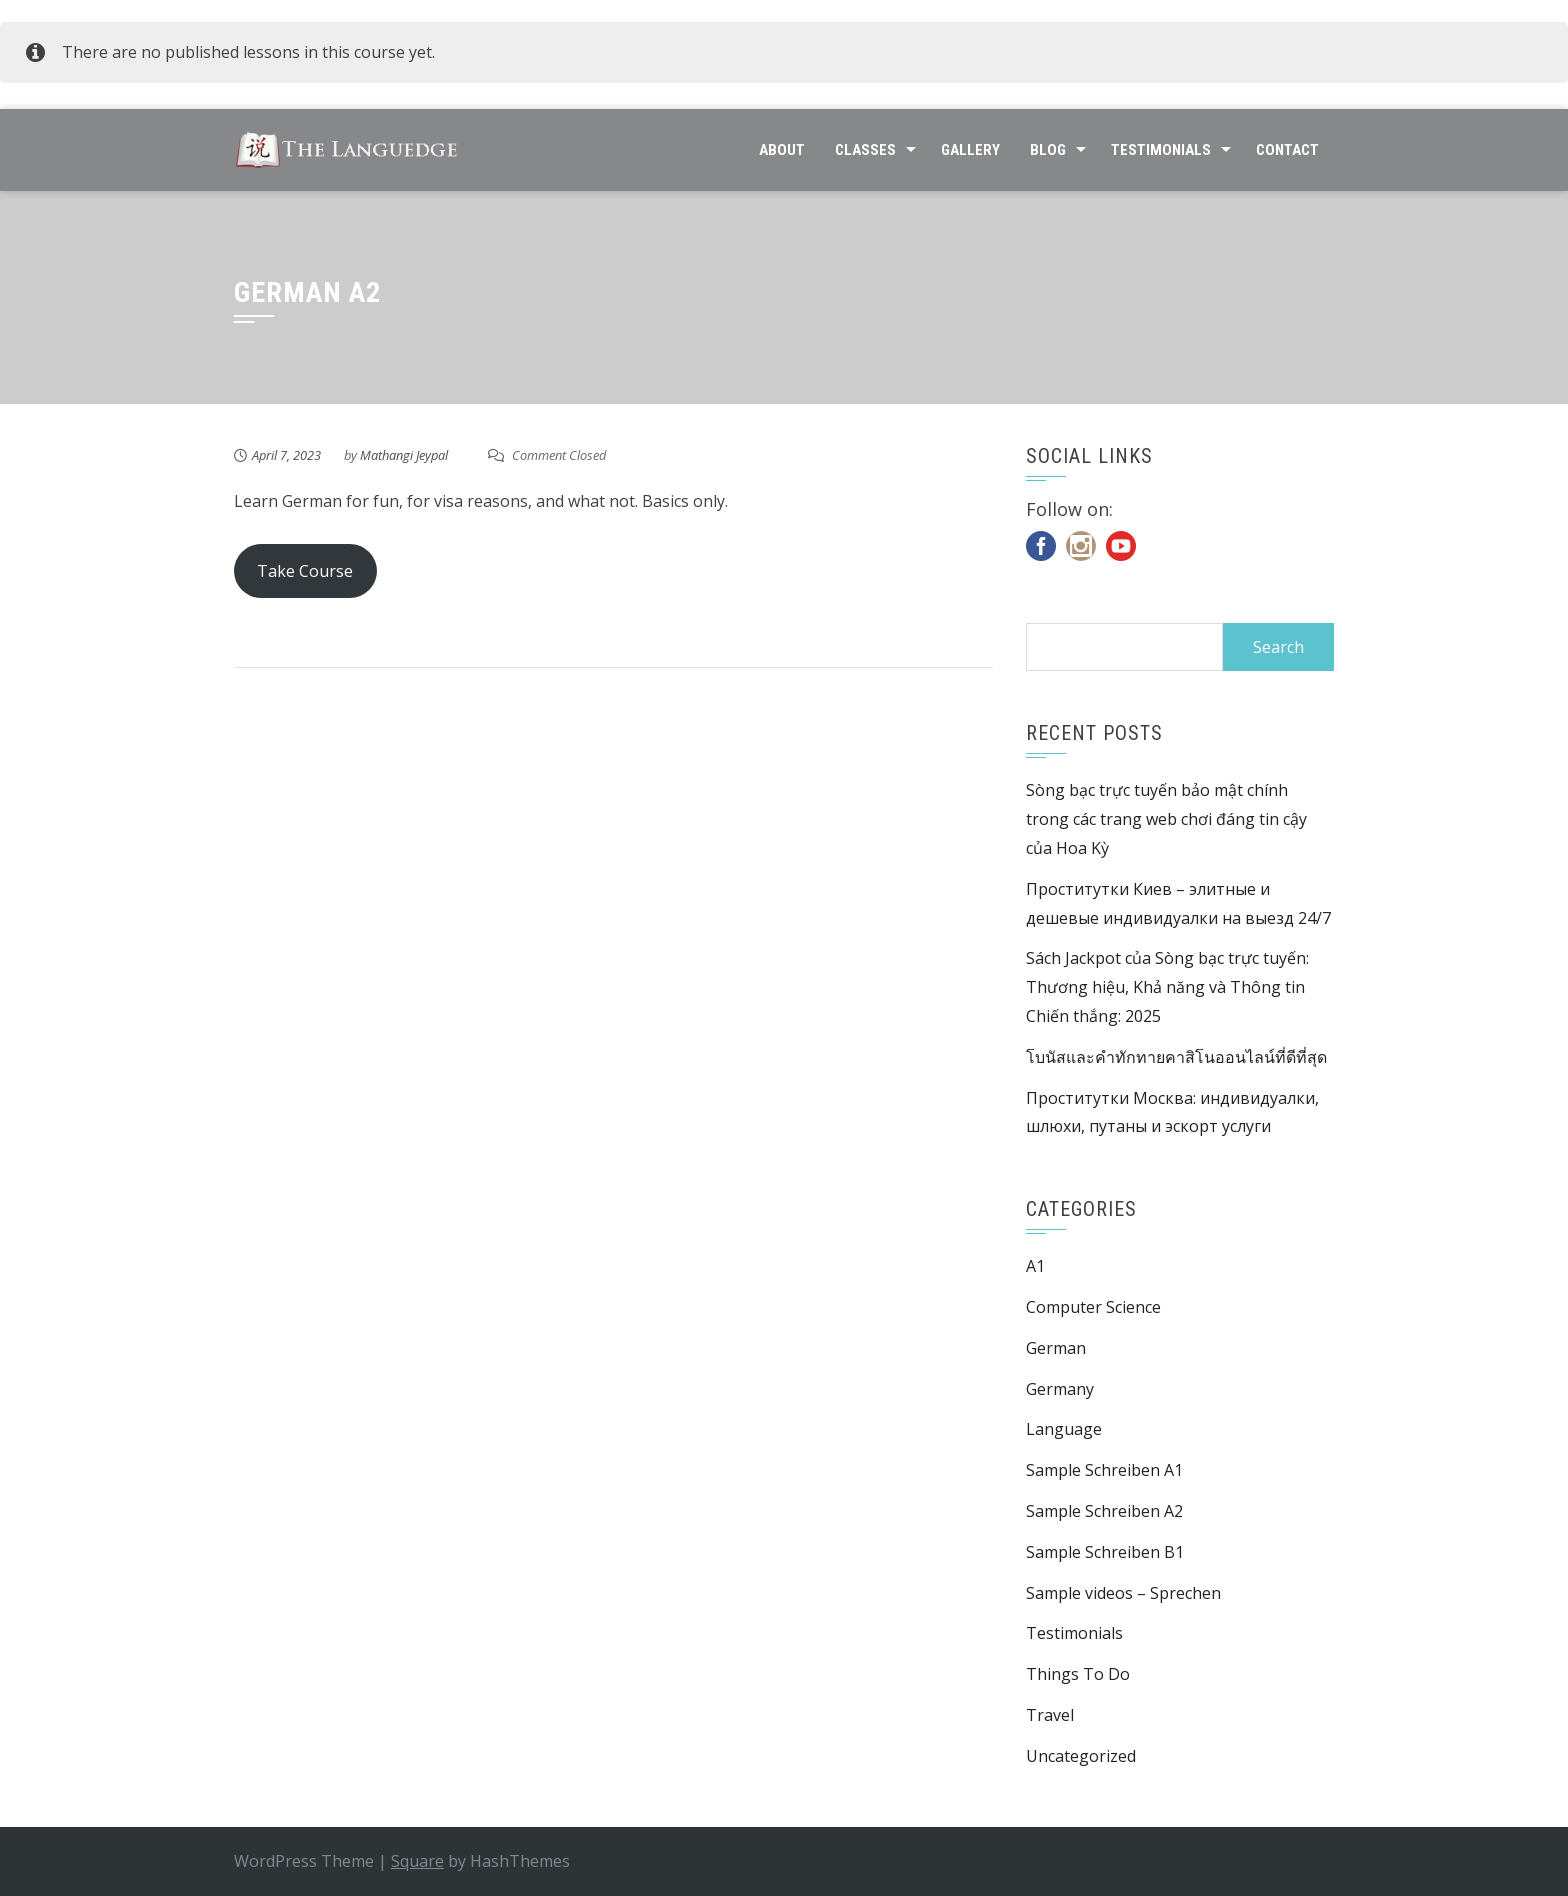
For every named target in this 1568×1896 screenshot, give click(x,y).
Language (1064, 1429)
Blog (1048, 150)
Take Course (305, 571)
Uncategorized (1081, 1756)
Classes (865, 150)
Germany (1060, 1389)
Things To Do (1078, 1674)
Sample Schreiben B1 (1105, 1552)
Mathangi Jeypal (404, 455)
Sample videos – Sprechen (1123, 1593)
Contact (1287, 150)
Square (417, 1861)
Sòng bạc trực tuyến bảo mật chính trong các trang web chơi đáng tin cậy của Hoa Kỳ (1166, 819)
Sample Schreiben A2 (1104, 1511)
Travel (1050, 1715)
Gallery (970, 150)
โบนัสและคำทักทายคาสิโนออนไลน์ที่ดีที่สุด (1176, 1057)
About (782, 150)
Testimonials (1161, 150)
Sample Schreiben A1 (1104, 1470)
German (1056, 1348)
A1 (1035, 1266)
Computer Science (1093, 1307)
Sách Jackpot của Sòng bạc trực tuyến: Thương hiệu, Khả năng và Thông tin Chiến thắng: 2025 (1167, 987)
